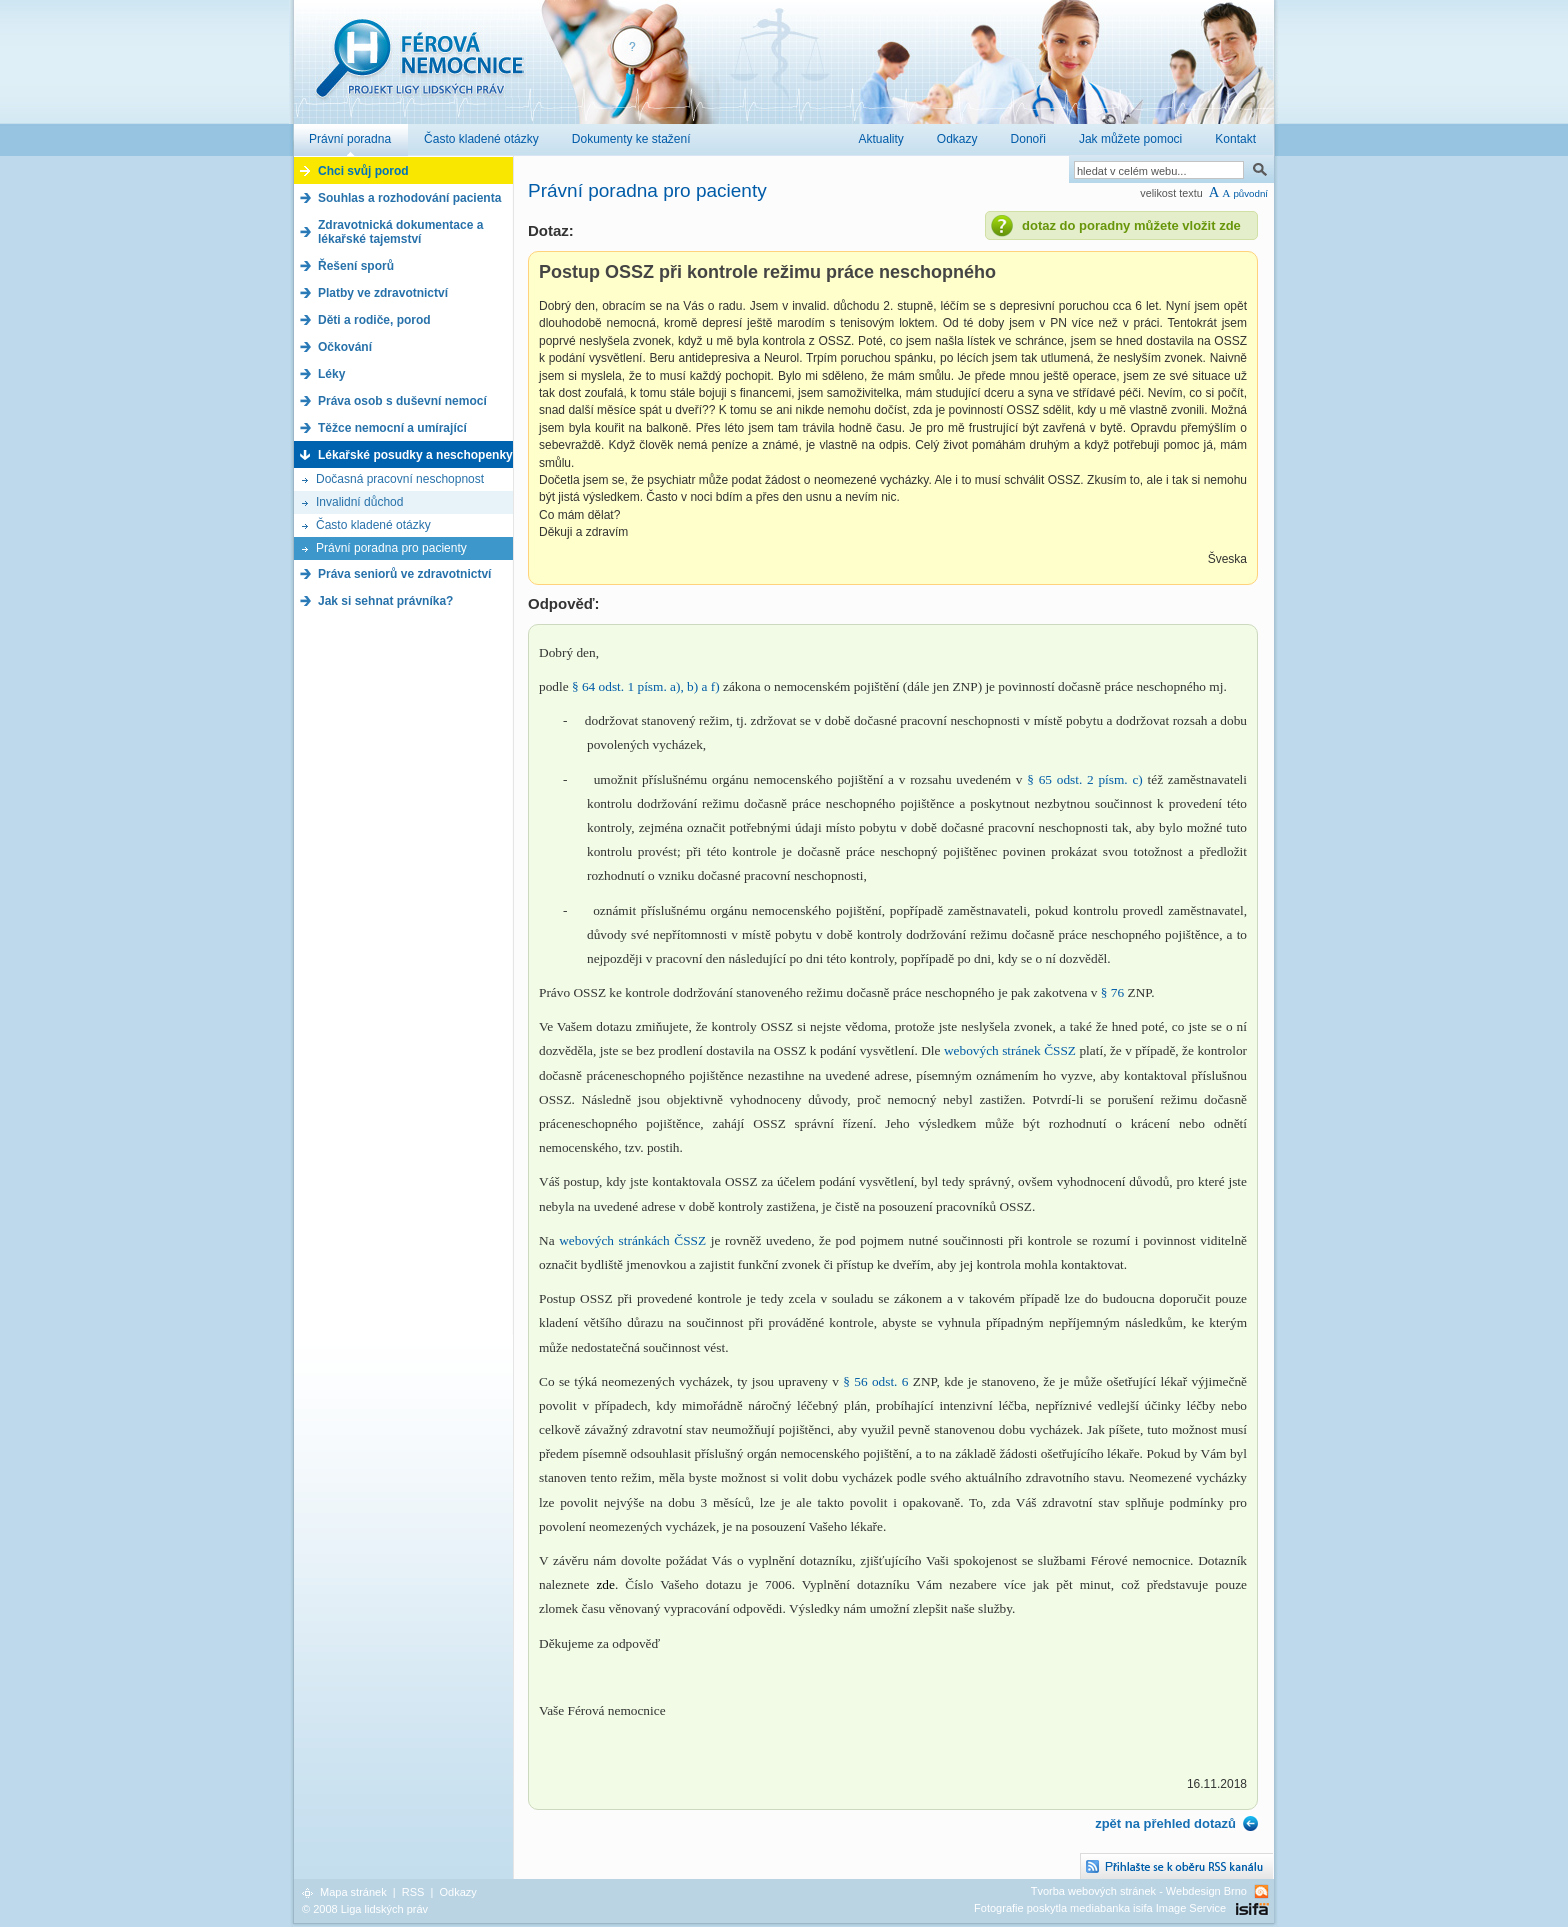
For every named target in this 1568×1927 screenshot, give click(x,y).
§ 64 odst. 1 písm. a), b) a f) (646, 686)
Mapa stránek (353, 1892)
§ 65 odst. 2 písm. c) (1085, 779)
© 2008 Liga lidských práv (365, 1909)
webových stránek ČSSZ (1010, 1050)
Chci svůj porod (363, 171)
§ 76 (1112, 992)
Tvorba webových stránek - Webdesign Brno (1139, 1891)
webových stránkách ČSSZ (632, 1240)
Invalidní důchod (359, 502)
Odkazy (457, 1892)
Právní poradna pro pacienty (391, 548)
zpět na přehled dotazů (1165, 1823)
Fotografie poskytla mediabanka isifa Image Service (1100, 1908)
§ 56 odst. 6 (875, 1381)
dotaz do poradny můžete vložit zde (1131, 225)
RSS (413, 1892)
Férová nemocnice (419, 68)
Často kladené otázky (373, 525)
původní (1250, 193)
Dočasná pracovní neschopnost (400, 479)
